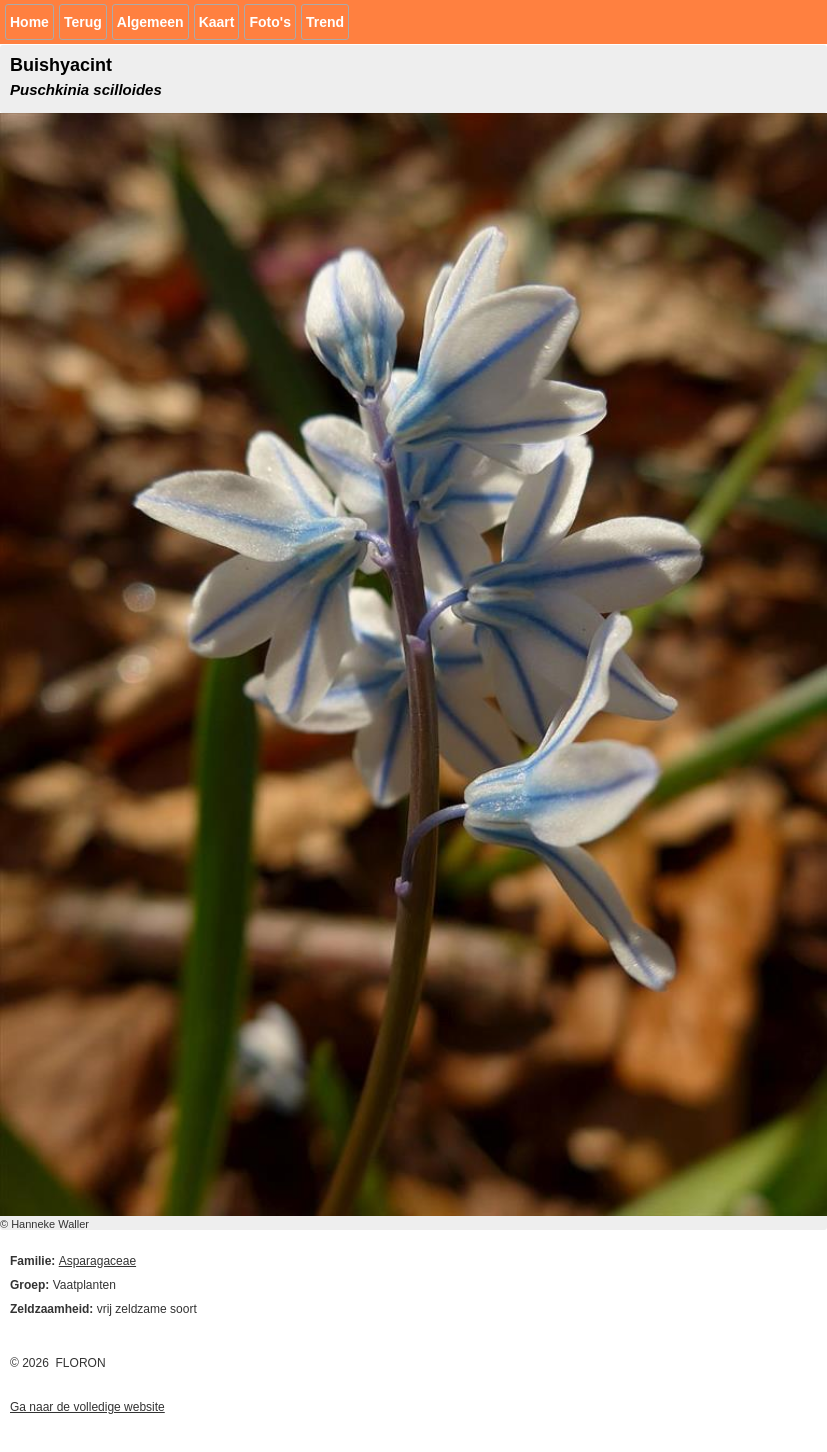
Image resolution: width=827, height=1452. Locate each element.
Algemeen (150, 22)
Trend (325, 22)
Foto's (269, 22)
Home (29, 22)
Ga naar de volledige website (87, 1407)
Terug (83, 22)
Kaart (217, 22)
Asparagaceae (97, 1261)
